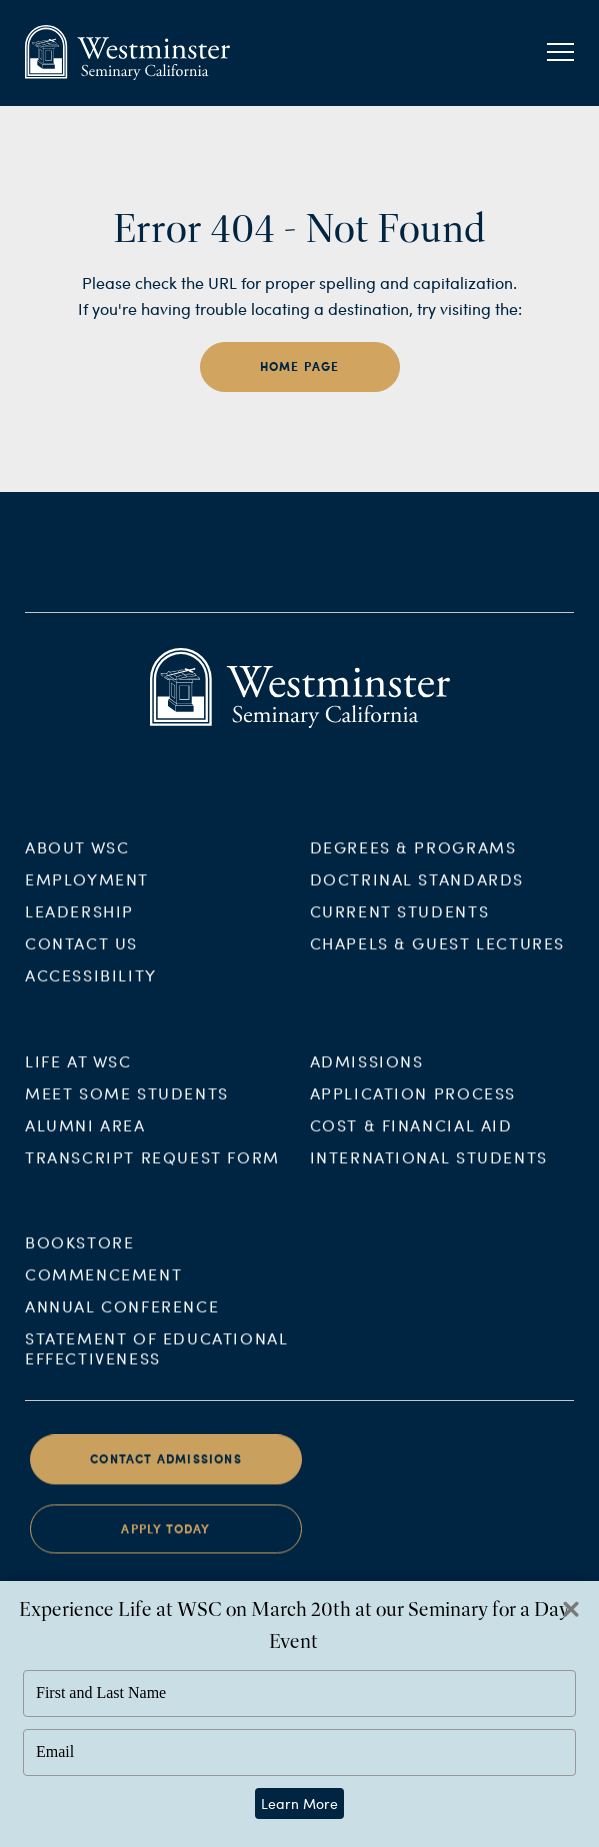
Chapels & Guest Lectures (437, 955)
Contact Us (81, 955)
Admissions (367, 1073)
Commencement (103, 1287)
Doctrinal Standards (417, 891)
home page (300, 366)
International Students (429, 1169)
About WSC (77, 859)
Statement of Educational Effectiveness (156, 1361)
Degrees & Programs (413, 859)
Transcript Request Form (152, 1169)
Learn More (299, 1803)
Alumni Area (85, 1137)
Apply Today (165, 1542)
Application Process (413, 1105)
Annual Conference (122, 1319)
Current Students (400, 923)
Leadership (79, 923)
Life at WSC (78, 1073)
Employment (87, 891)
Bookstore (79, 1255)
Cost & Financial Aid (411, 1137)
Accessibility (91, 987)
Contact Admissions (166, 1472)
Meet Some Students (127, 1105)
